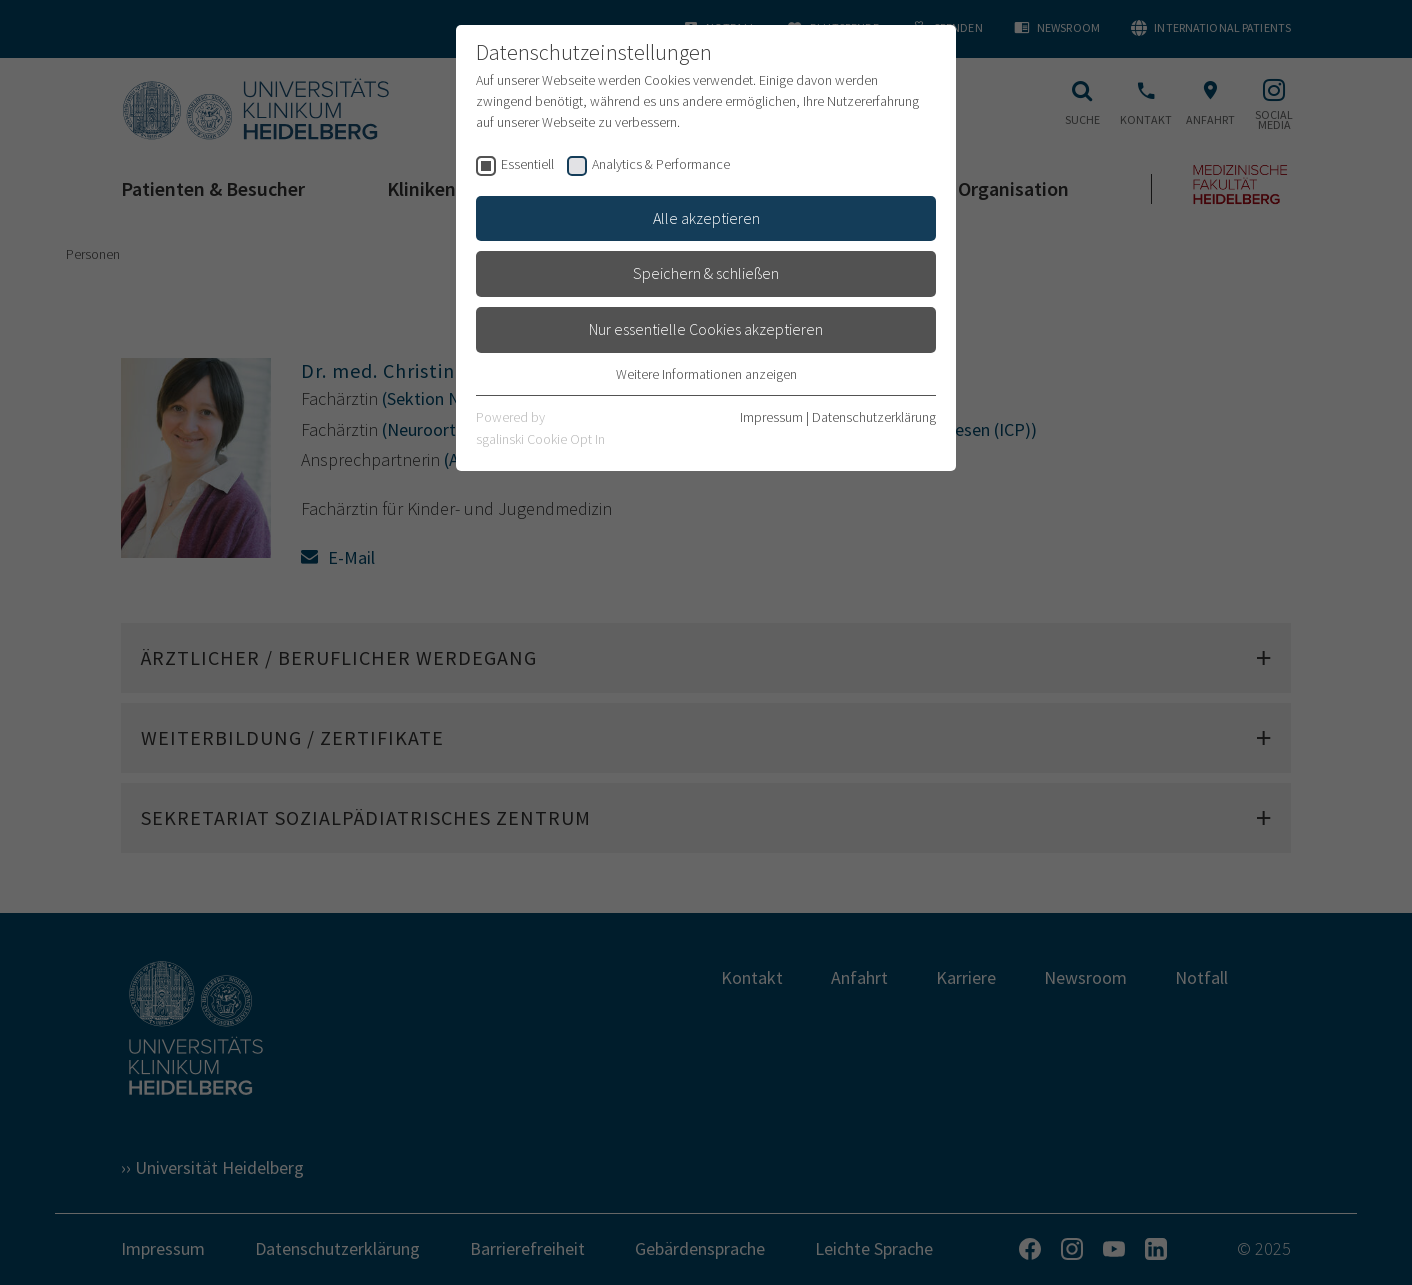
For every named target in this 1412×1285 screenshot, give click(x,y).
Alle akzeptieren (706, 218)
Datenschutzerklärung (874, 417)
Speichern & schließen (706, 273)
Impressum (771, 417)
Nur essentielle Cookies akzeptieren (706, 329)
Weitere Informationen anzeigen (706, 374)
